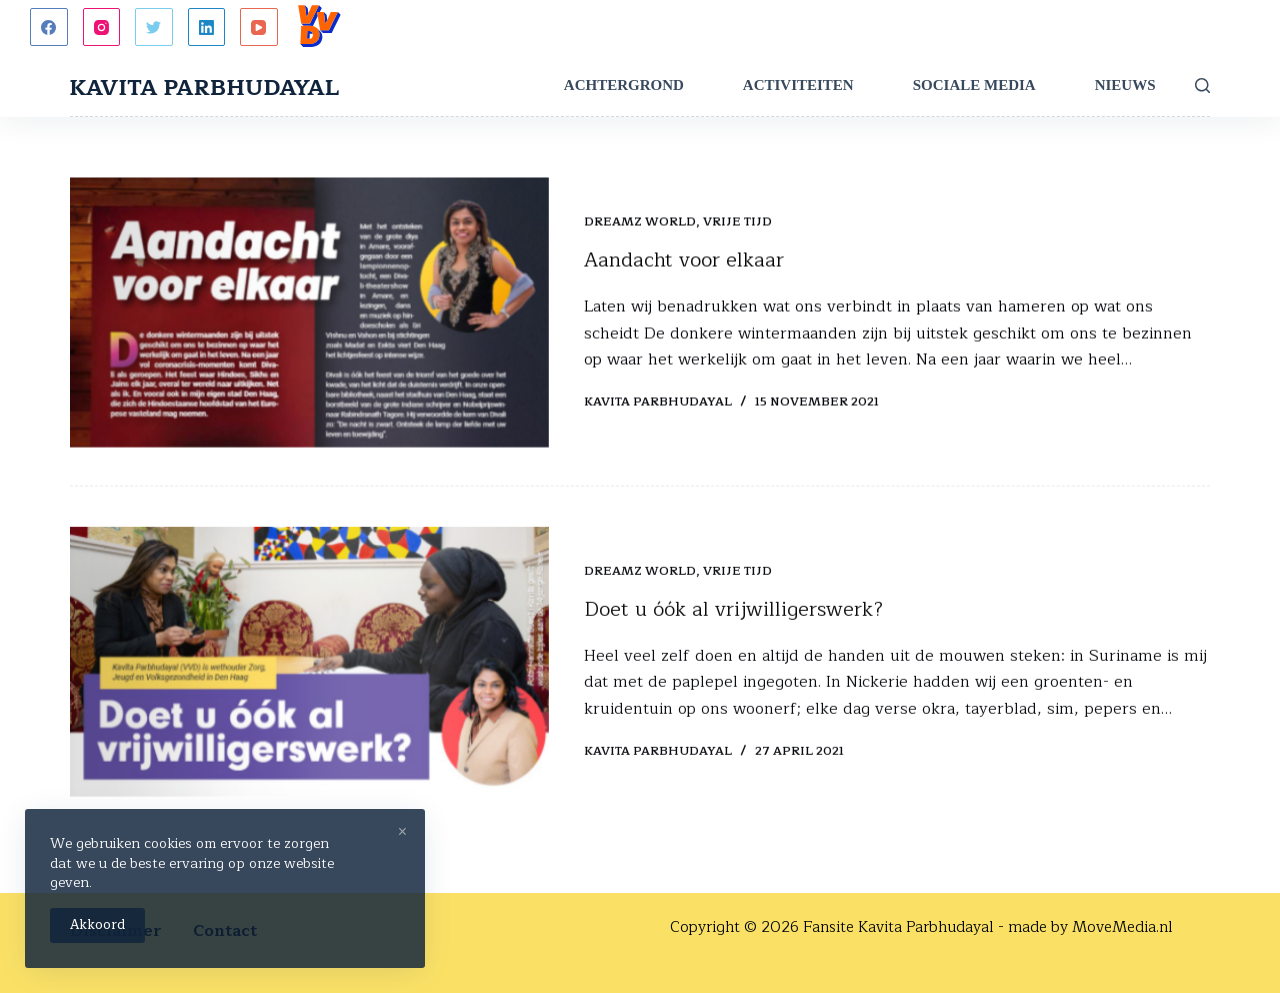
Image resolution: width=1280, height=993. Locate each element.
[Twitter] (154, 27)
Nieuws (1125, 85)
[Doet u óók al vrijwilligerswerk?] (309, 666)
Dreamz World (640, 223)
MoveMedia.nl (1122, 927)
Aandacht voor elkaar (684, 261)
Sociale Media (974, 85)
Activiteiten (798, 85)
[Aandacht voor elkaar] (309, 314)
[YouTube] (259, 27)
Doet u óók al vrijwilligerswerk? (733, 613)
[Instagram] (102, 27)
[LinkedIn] (207, 27)
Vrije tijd (737, 223)
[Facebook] (49, 27)
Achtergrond (624, 85)
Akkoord (97, 925)
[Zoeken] (1202, 85)
